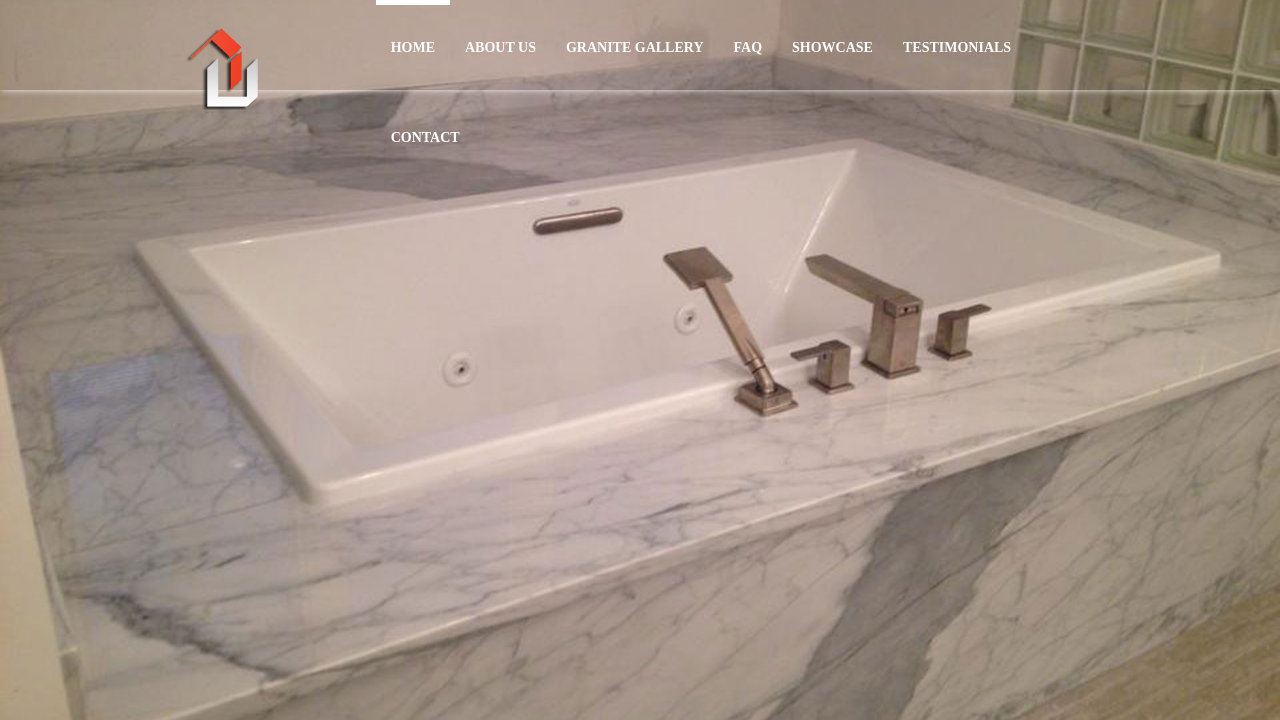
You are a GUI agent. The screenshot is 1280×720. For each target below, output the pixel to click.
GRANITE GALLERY (635, 47)
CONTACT (425, 137)
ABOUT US (500, 47)
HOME (413, 47)
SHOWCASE (832, 47)
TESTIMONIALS (957, 47)
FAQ (748, 47)
